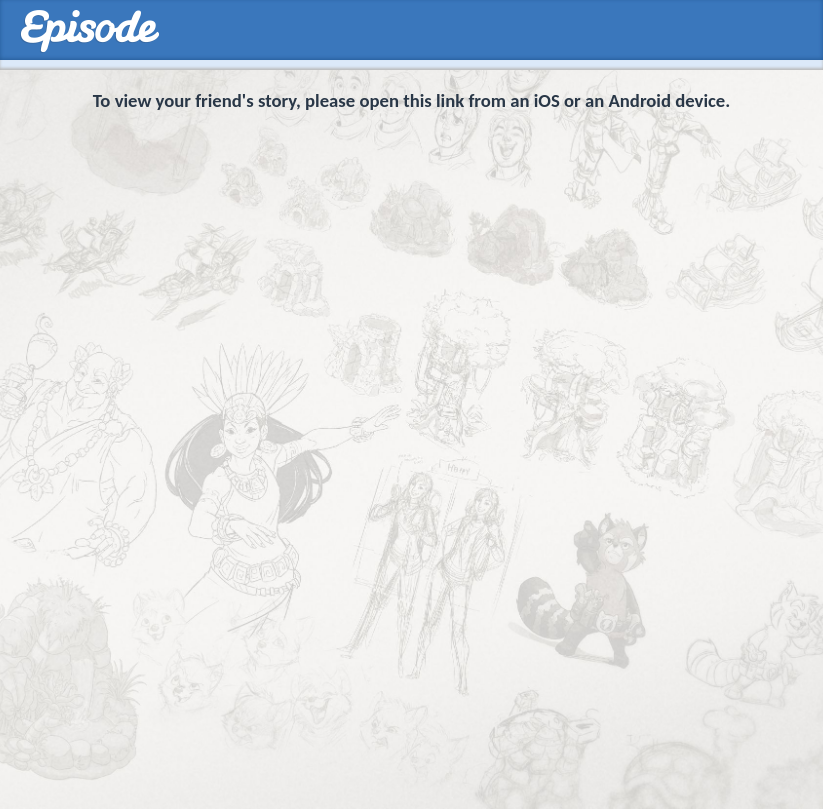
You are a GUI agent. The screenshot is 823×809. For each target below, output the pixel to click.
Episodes (89, 31)
